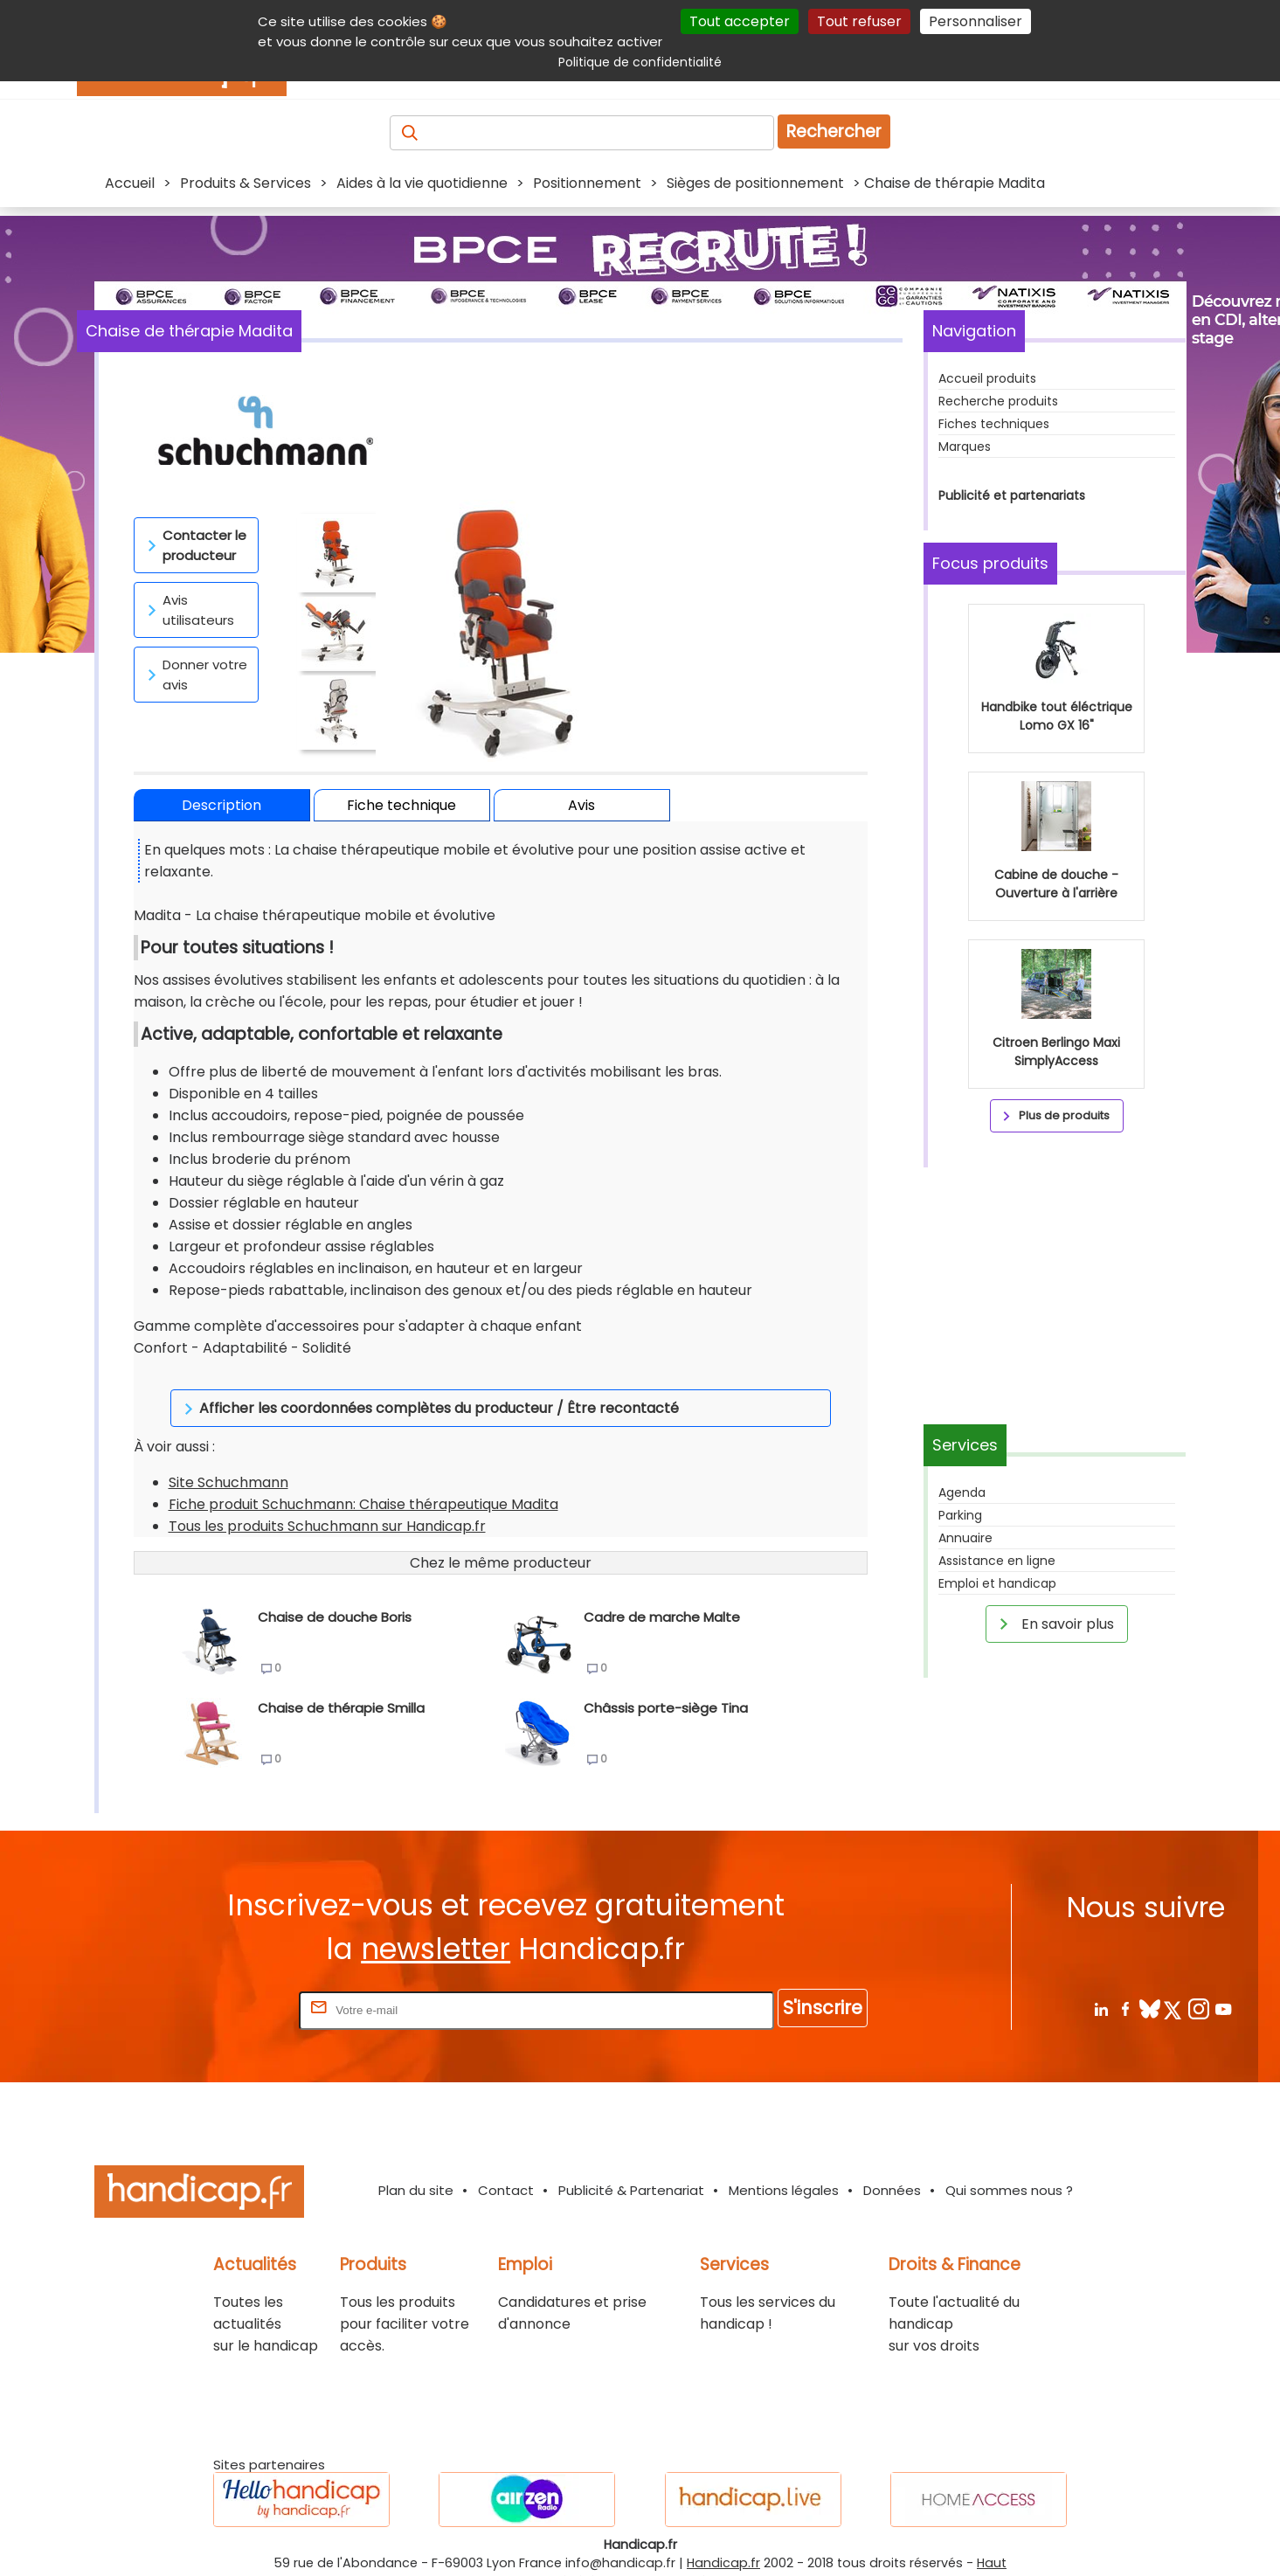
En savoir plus (1053, 1623)
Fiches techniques (993, 424)
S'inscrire (822, 1985)
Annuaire (965, 1538)
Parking (960, 1515)
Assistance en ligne (996, 1560)
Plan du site (415, 2168)
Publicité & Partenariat (631, 2168)
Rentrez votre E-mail (225, 1987)
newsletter (435, 1927)
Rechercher (834, 131)
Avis (581, 805)
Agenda (962, 1492)
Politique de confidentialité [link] (640, 62)
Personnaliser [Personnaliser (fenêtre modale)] (975, 21)
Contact (506, 2168)
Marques (964, 446)
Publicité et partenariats (1011, 495)
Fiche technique (401, 805)
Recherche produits (998, 401)
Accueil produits (987, 378)
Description (221, 805)
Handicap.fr (723, 2541)
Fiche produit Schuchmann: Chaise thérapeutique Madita (363, 1482)
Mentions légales (784, 2168)
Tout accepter (739, 21)
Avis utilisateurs (188, 610)
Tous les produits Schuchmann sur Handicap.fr (327, 1504)
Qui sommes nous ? (1009, 2168)
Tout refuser (859, 21)
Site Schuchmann (228, 1461)
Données (892, 2168)
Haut (992, 2541)
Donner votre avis (194, 674)
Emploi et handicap (997, 1583)
